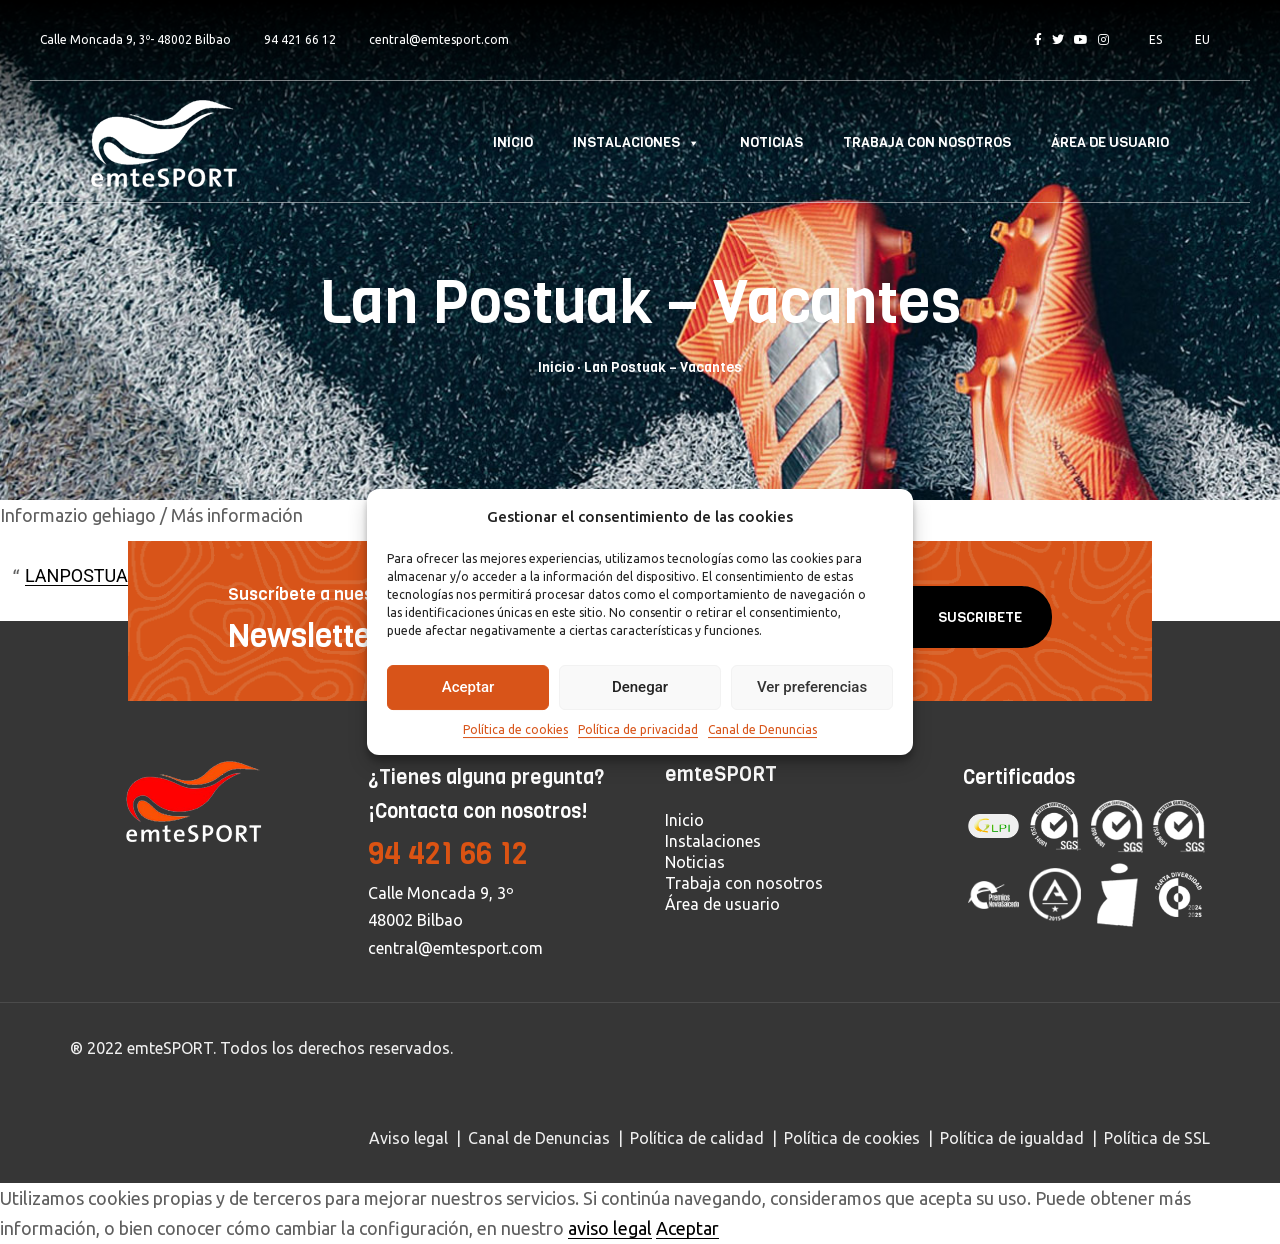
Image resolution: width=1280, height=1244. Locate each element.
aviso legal (610, 1228)
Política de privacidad (638, 729)
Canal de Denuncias (762, 729)
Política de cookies (515, 729)
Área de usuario (1110, 142)
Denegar (640, 687)
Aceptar (468, 687)
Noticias (771, 142)
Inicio (513, 142)
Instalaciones (636, 142)
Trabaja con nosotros (927, 142)
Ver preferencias (812, 687)
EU (1202, 39)
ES (1155, 39)
